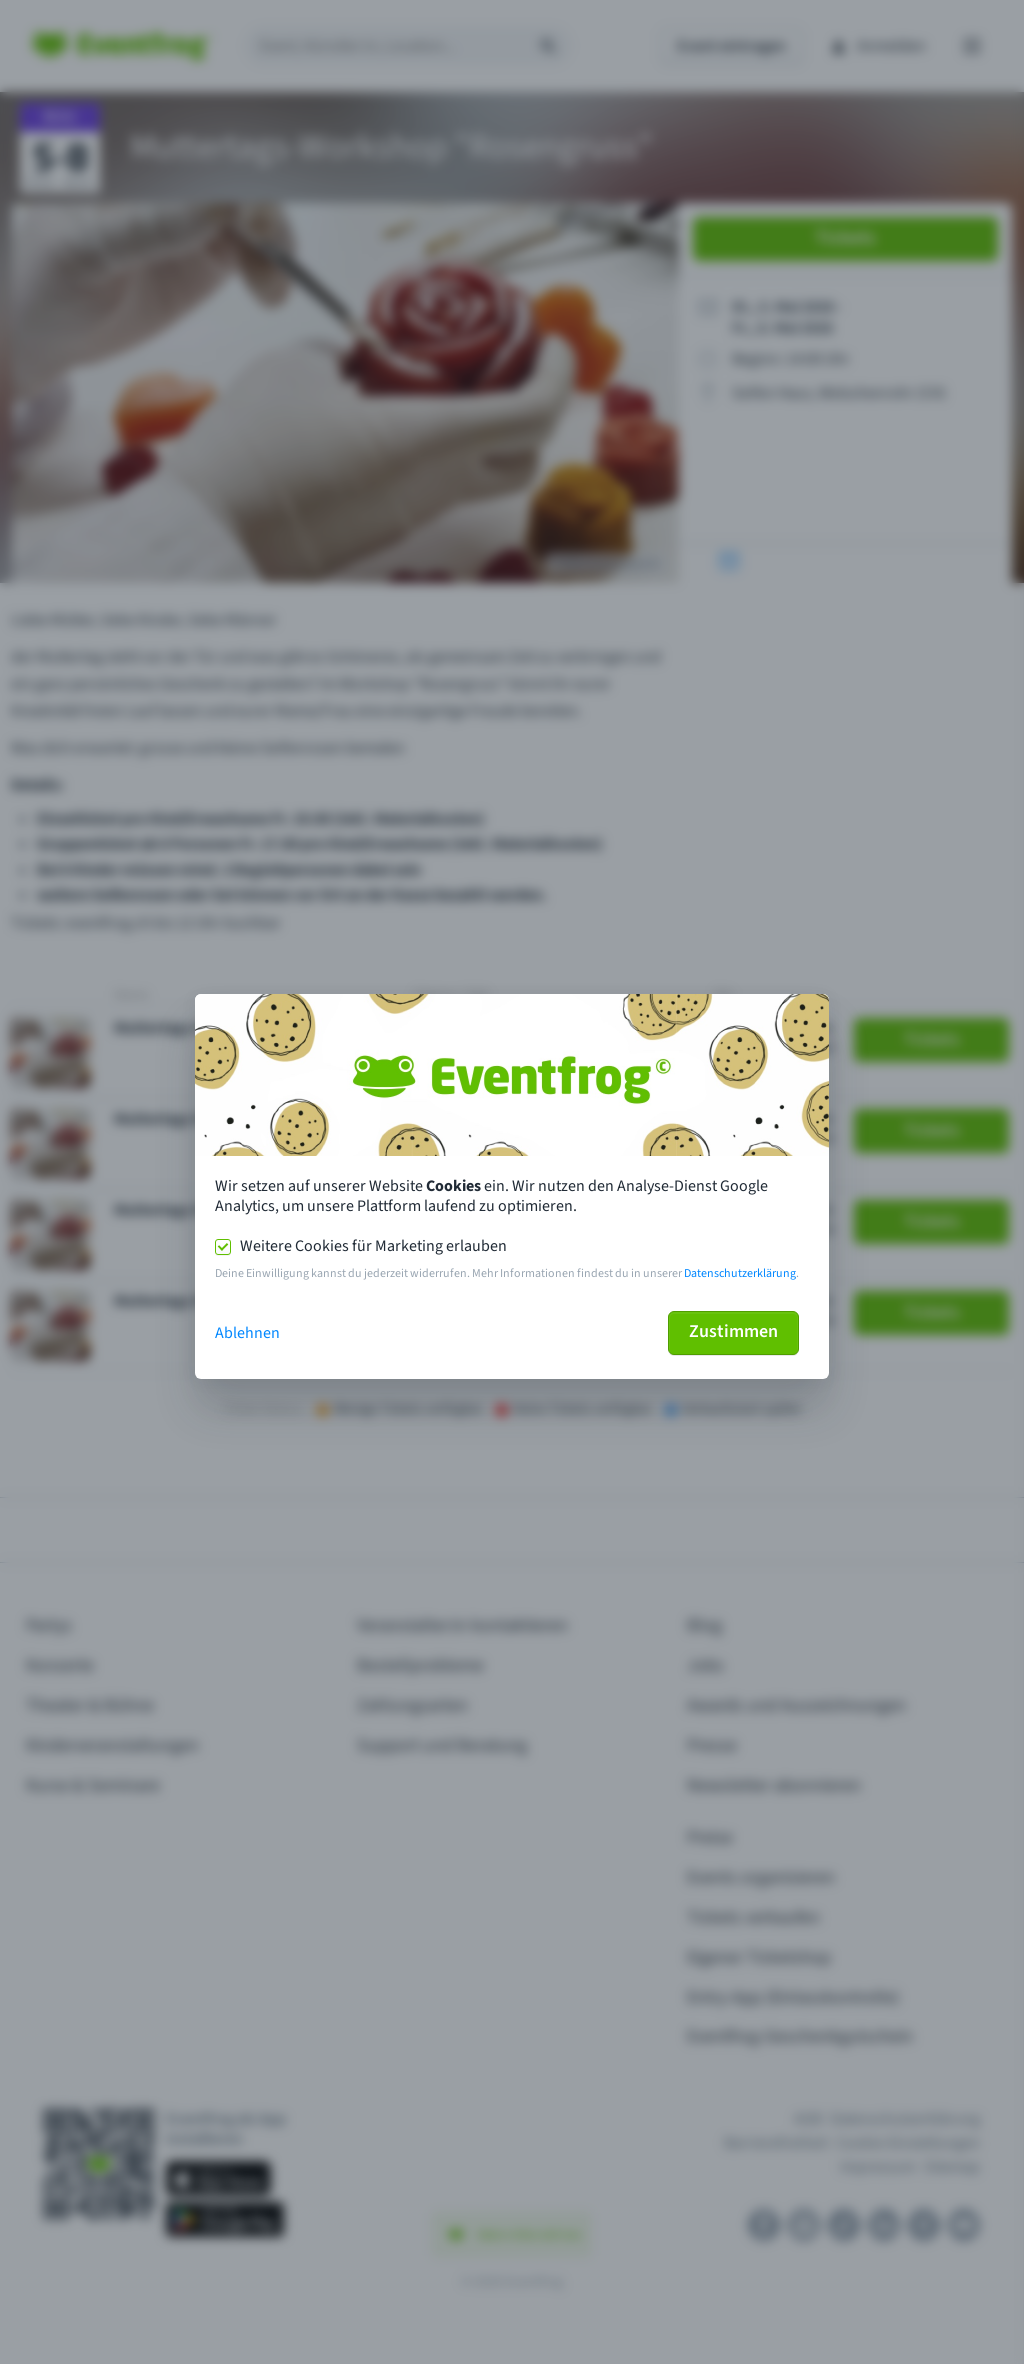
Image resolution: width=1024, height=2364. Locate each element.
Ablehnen (247, 1333)
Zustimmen (733, 1331)
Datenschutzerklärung (740, 1273)
